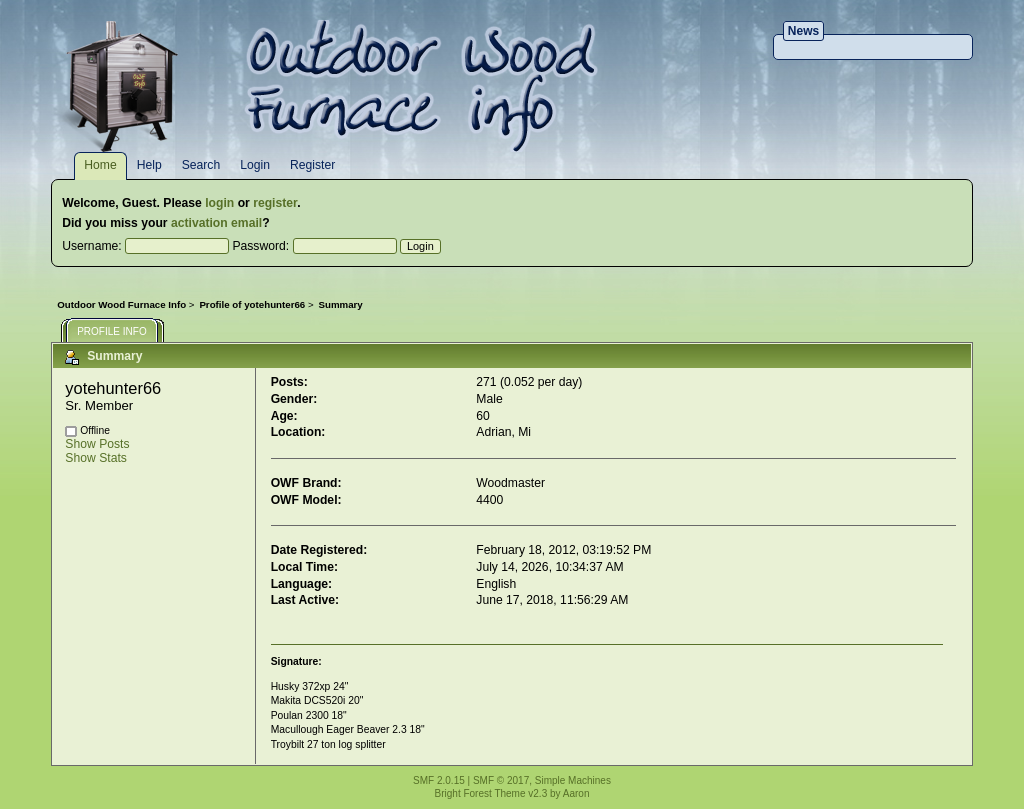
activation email (216, 223)
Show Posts (97, 444)
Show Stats (96, 458)
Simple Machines (573, 780)
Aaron (576, 793)
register (275, 203)
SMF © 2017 (501, 780)
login (219, 203)
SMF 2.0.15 (439, 780)
